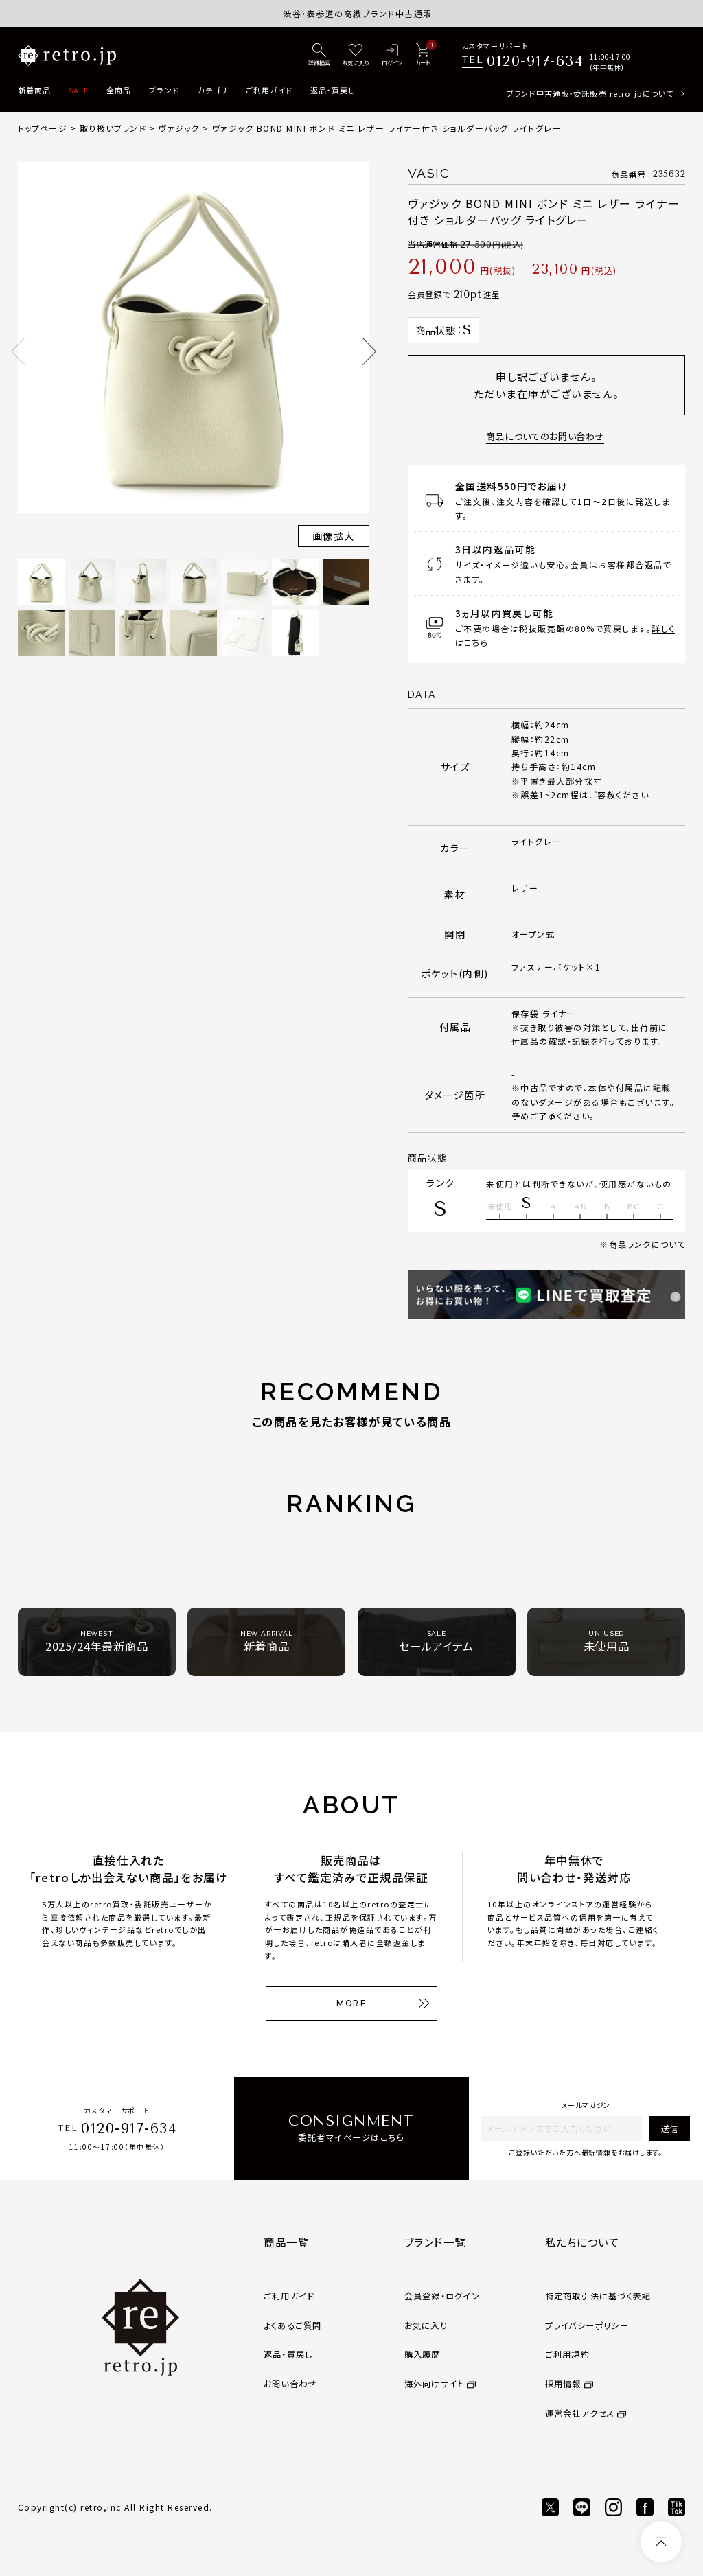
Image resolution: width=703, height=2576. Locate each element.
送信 (669, 2128)
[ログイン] (392, 55)
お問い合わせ (290, 2384)
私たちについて (582, 2241)
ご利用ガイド (269, 89)
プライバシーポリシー (587, 2325)
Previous (18, 351)
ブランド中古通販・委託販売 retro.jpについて (590, 93)
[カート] (422, 55)
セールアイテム (436, 1641)
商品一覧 (286, 2241)
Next (369, 351)
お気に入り (426, 2325)
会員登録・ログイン (442, 2296)
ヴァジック (179, 128)
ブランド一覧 (435, 2241)
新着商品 (34, 89)
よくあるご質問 (293, 2325)
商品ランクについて (647, 1244)
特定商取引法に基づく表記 (598, 2296)
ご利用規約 (567, 2354)
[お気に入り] (355, 55)
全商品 (118, 89)
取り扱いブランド (113, 128)
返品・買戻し (333, 89)
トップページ (42, 128)
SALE (79, 89)
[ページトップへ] (661, 2541)
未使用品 (607, 1641)
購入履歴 (422, 2354)
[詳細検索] (319, 55)
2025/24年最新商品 (96, 1641)
